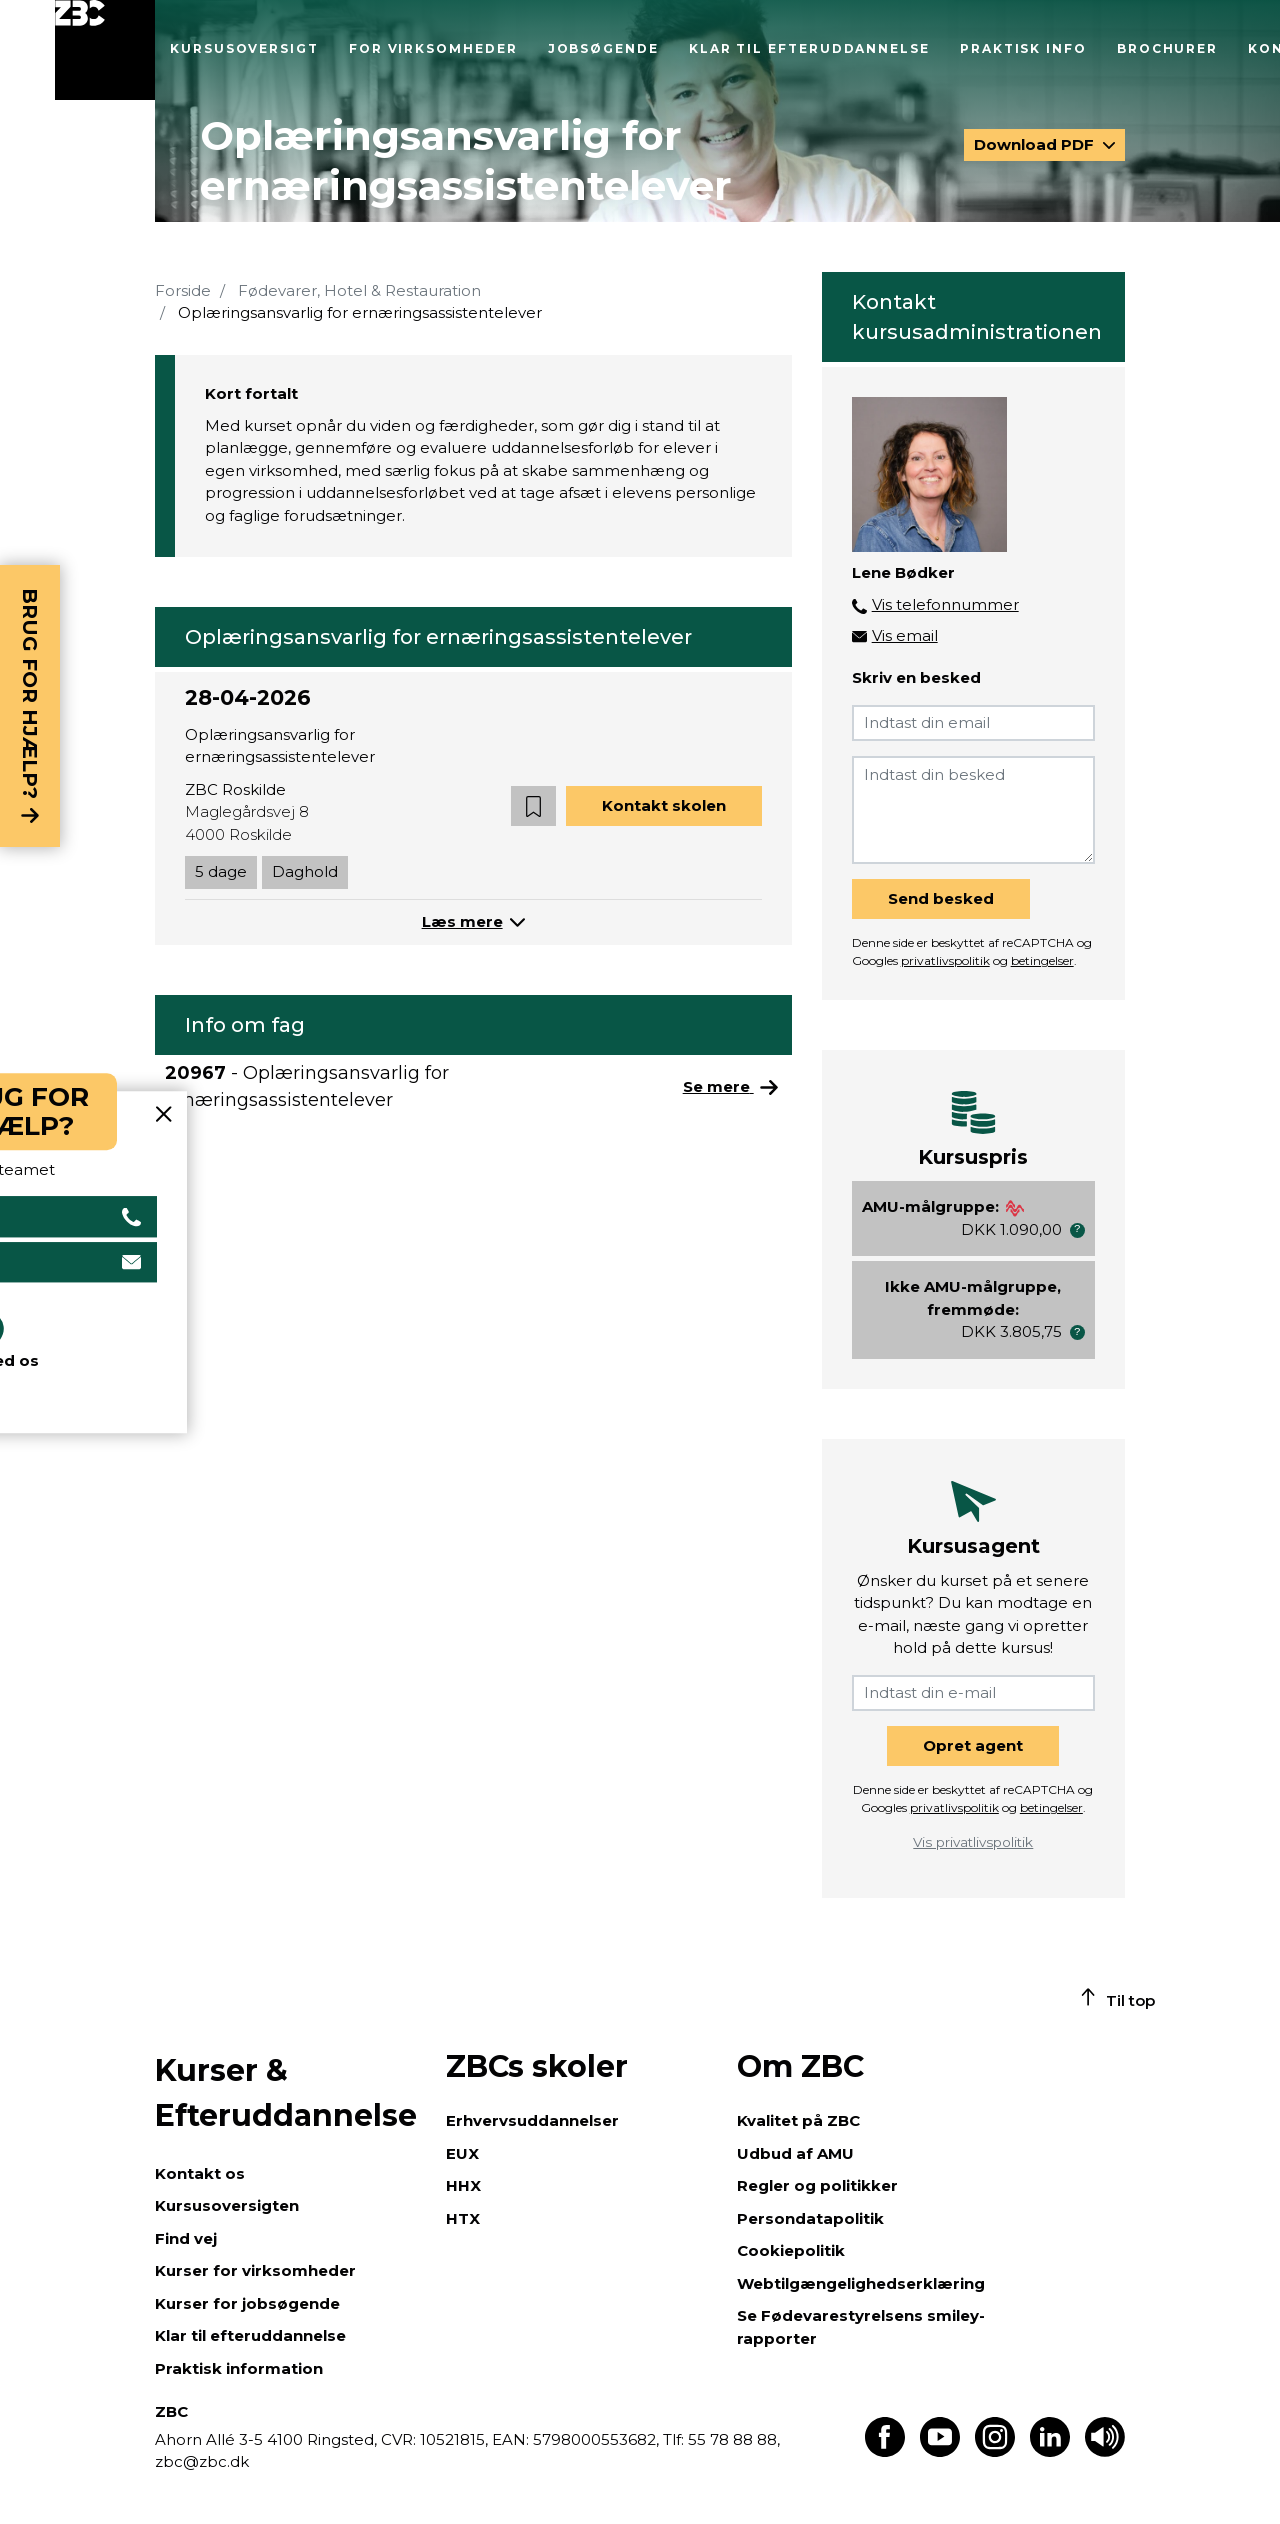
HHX (463, 2185)
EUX (462, 2153)
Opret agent (973, 1745)
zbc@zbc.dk (202, 2461)
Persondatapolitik (810, 2218)
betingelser (1042, 960)
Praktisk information (239, 2368)
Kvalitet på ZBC (798, 2120)
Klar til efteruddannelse (809, 48)
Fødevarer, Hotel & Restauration (359, 290)
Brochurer (1167, 48)
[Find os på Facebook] (885, 2451)
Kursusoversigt (244, 48)
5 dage (221, 871)
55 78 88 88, (732, 2439)
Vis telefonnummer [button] (945, 604)
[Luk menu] (105, 50)
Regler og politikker (817, 2185)
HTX (463, 2218)
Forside (183, 290)
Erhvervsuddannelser (532, 2120)
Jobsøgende (603, 48)
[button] (533, 806)
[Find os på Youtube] (940, 2451)
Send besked (941, 898)
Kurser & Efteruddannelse (286, 2093)
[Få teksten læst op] (1105, 2451)
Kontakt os (200, 2173)
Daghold (305, 871)
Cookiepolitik (791, 2250)
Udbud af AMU (795, 2153)
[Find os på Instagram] (995, 2451)
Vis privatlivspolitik (973, 1842)
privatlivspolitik (945, 960)
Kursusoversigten (227, 2205)
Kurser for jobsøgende (247, 2303)
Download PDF (1036, 144)
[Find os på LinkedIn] (1050, 2451)
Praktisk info (1023, 48)
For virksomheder (433, 48)
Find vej (186, 2238)
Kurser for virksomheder (255, 2270)
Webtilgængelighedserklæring (861, 2283)
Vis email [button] (905, 635)
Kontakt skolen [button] (664, 805)
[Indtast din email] (973, 723)
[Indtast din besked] (973, 810)
